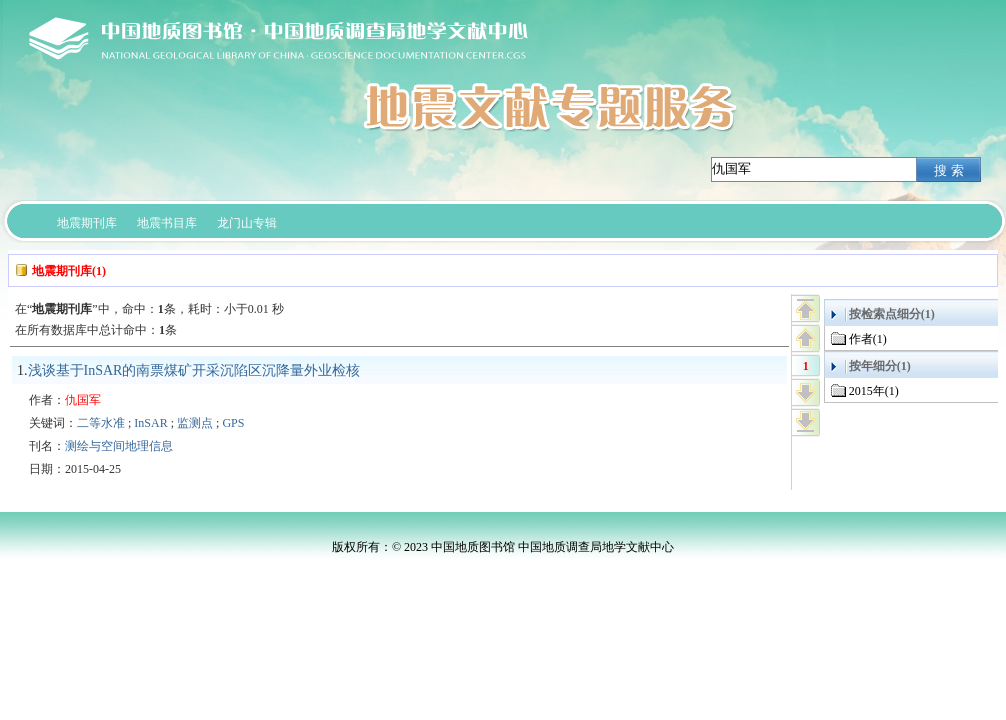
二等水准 (101, 423)
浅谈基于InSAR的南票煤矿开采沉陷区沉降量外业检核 (194, 370)
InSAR (150, 423)
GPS (233, 423)
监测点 (195, 423)
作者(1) (868, 339)
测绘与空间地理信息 (119, 446)
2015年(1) (874, 391)
